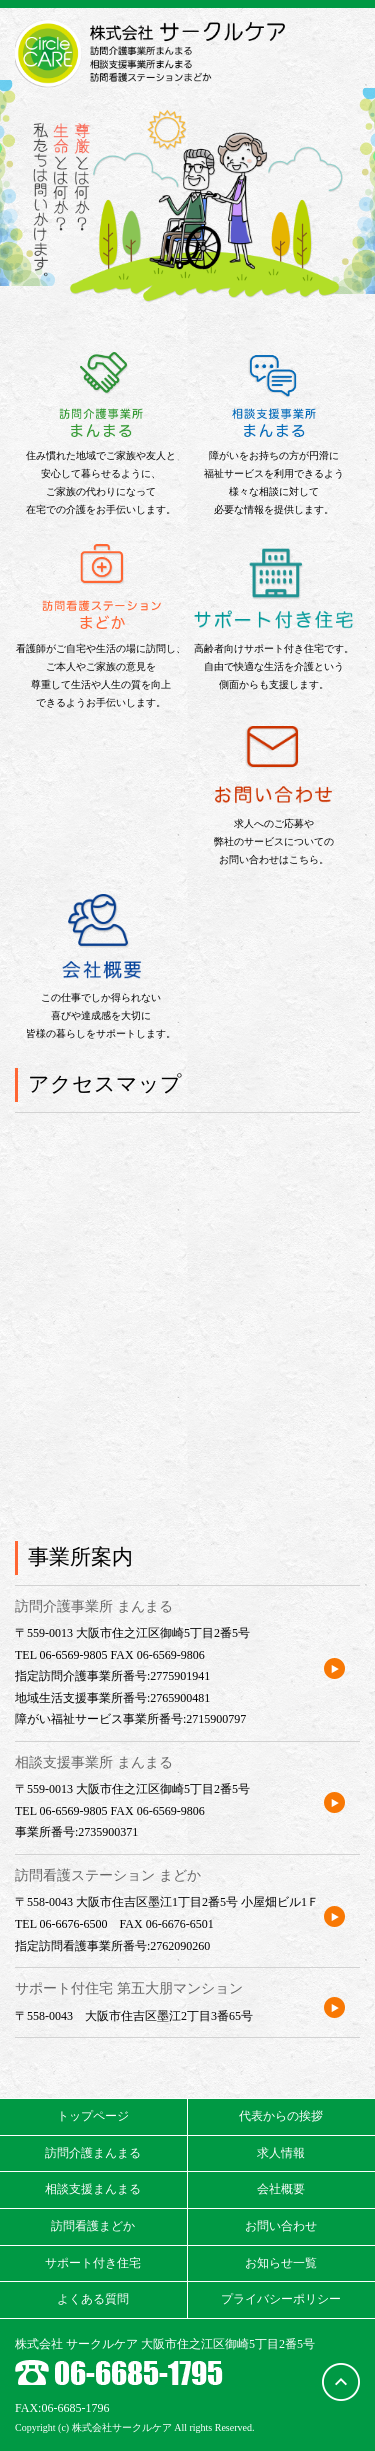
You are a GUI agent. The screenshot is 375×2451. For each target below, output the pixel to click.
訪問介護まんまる (93, 2153)
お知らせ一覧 (281, 2263)
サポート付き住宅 (93, 2263)
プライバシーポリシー (281, 2299)
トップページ (93, 2116)
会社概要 (281, 2189)
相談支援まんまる (93, 2189)
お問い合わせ (281, 2226)
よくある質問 (93, 2299)
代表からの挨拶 (281, 2116)
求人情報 (281, 2153)
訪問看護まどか (93, 2226)
